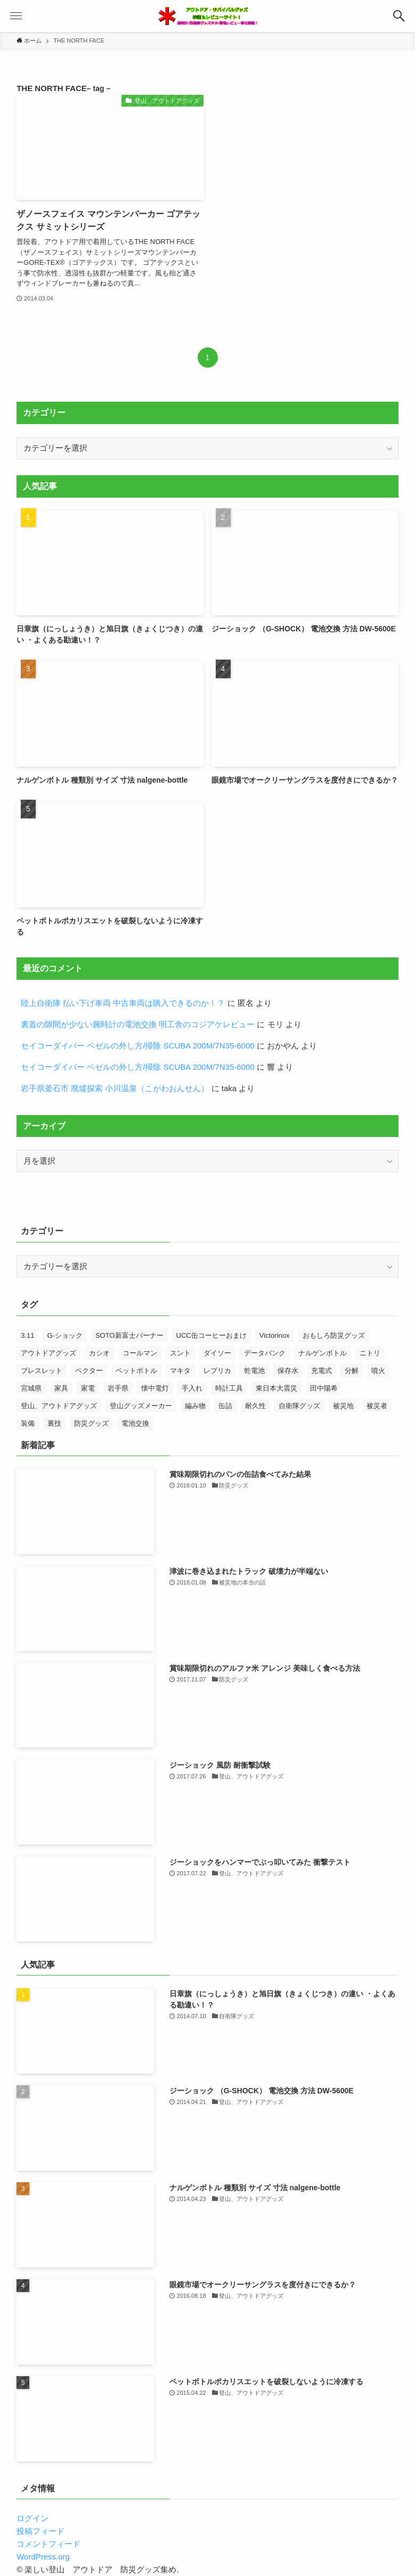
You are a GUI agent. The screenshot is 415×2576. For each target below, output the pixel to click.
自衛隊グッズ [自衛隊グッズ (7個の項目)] (299, 1406)
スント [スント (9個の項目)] (180, 1353)
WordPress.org (43, 2556)
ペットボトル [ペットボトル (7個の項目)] (136, 1371)
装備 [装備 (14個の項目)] (28, 1423)
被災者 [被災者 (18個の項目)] (377, 1406)
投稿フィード (40, 2531)
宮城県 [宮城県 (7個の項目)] (31, 1388)
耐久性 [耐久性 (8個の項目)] (255, 1406)
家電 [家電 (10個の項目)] (88, 1388)
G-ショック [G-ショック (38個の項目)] (64, 1335)
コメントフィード (48, 2543)
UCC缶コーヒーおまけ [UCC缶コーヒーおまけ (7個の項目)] (211, 1335)
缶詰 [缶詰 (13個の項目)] (225, 1406)
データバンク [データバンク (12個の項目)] (265, 1353)
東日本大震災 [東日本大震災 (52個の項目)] (276, 1388)
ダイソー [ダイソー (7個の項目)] (217, 1353)
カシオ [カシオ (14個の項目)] (99, 1353)
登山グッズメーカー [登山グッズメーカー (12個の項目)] (141, 1406)
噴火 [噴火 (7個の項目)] (378, 1371)
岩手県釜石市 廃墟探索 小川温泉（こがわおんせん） (115, 1088)
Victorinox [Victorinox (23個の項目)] (274, 1335)
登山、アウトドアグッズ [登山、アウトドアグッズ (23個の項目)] (59, 1406)
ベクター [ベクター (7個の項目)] (89, 1371)
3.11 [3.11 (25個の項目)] (27, 1335)
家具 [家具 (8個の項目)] (61, 1388)
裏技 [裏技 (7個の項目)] (54, 1423)
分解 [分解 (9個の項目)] (352, 1371)
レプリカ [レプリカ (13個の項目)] (217, 1371)
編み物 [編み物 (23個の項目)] (195, 1406)
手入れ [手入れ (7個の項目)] (192, 1388)
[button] (399, 16)
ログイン (32, 2518)
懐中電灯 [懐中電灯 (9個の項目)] (155, 1388)
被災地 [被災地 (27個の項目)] (343, 1406)
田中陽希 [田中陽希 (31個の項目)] (324, 1388)
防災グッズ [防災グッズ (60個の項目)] (91, 1423)
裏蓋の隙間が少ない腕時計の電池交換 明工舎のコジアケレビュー (138, 1024)
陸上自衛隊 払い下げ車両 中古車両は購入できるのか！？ (123, 1002)
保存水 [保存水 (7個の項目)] (288, 1371)
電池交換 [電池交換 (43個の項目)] (135, 1423)
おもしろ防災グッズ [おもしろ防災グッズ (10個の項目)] (334, 1335)
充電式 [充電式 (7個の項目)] (321, 1371)
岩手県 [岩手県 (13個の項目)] (118, 1388)
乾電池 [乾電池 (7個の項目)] (254, 1371)
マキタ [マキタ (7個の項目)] (180, 1371)
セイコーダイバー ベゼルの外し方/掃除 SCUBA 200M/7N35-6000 (137, 1045)
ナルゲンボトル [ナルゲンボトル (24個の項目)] (322, 1353)
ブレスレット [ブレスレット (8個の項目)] (41, 1371)
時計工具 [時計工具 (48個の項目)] (229, 1388)
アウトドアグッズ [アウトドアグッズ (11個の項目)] (48, 1353)
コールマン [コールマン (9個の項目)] (140, 1353)
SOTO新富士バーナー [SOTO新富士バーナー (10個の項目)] (129, 1335)
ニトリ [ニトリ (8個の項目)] (370, 1353)
